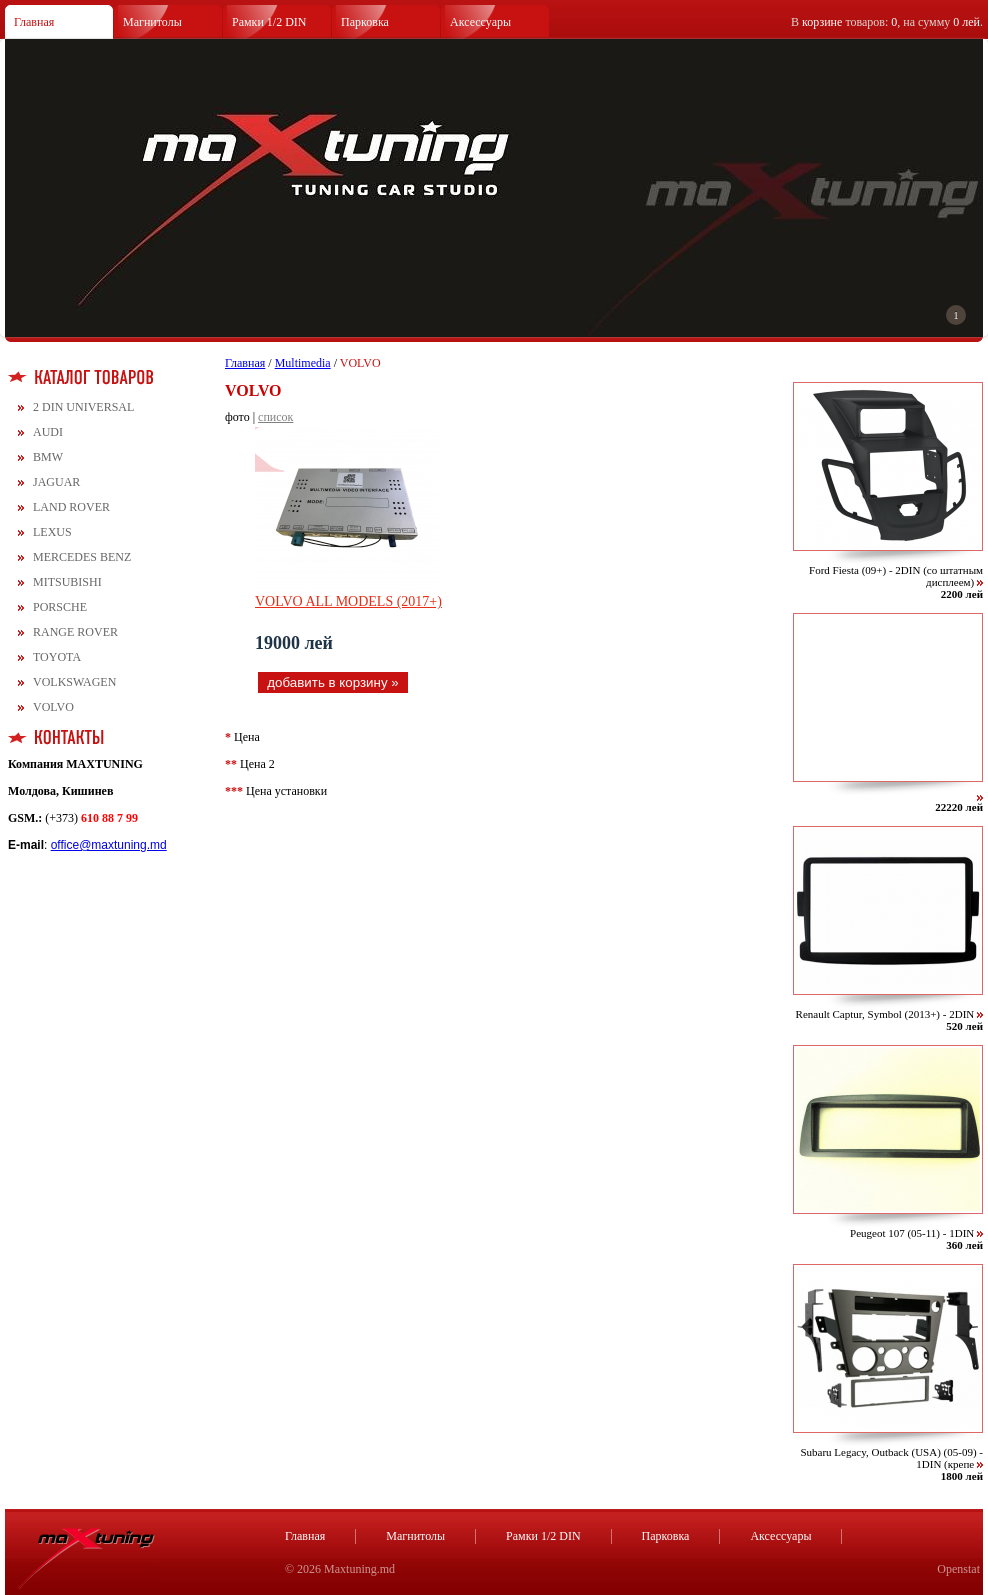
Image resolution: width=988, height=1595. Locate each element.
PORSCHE (60, 607)
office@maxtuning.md (109, 845)
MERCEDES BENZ (82, 557)
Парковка (365, 22)
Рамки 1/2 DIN (269, 22)
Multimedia (303, 363)
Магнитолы (152, 22)
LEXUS (52, 532)
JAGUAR (56, 482)
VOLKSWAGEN (74, 682)
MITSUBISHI (67, 582)
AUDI (48, 432)
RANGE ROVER (75, 632)
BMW (48, 457)
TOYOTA (57, 657)
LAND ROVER (71, 507)
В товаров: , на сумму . (887, 22)
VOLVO (53, 707)
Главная (34, 22)
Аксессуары (480, 22)
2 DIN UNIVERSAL (83, 407)
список (275, 417)
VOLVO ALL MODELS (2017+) (348, 601)
